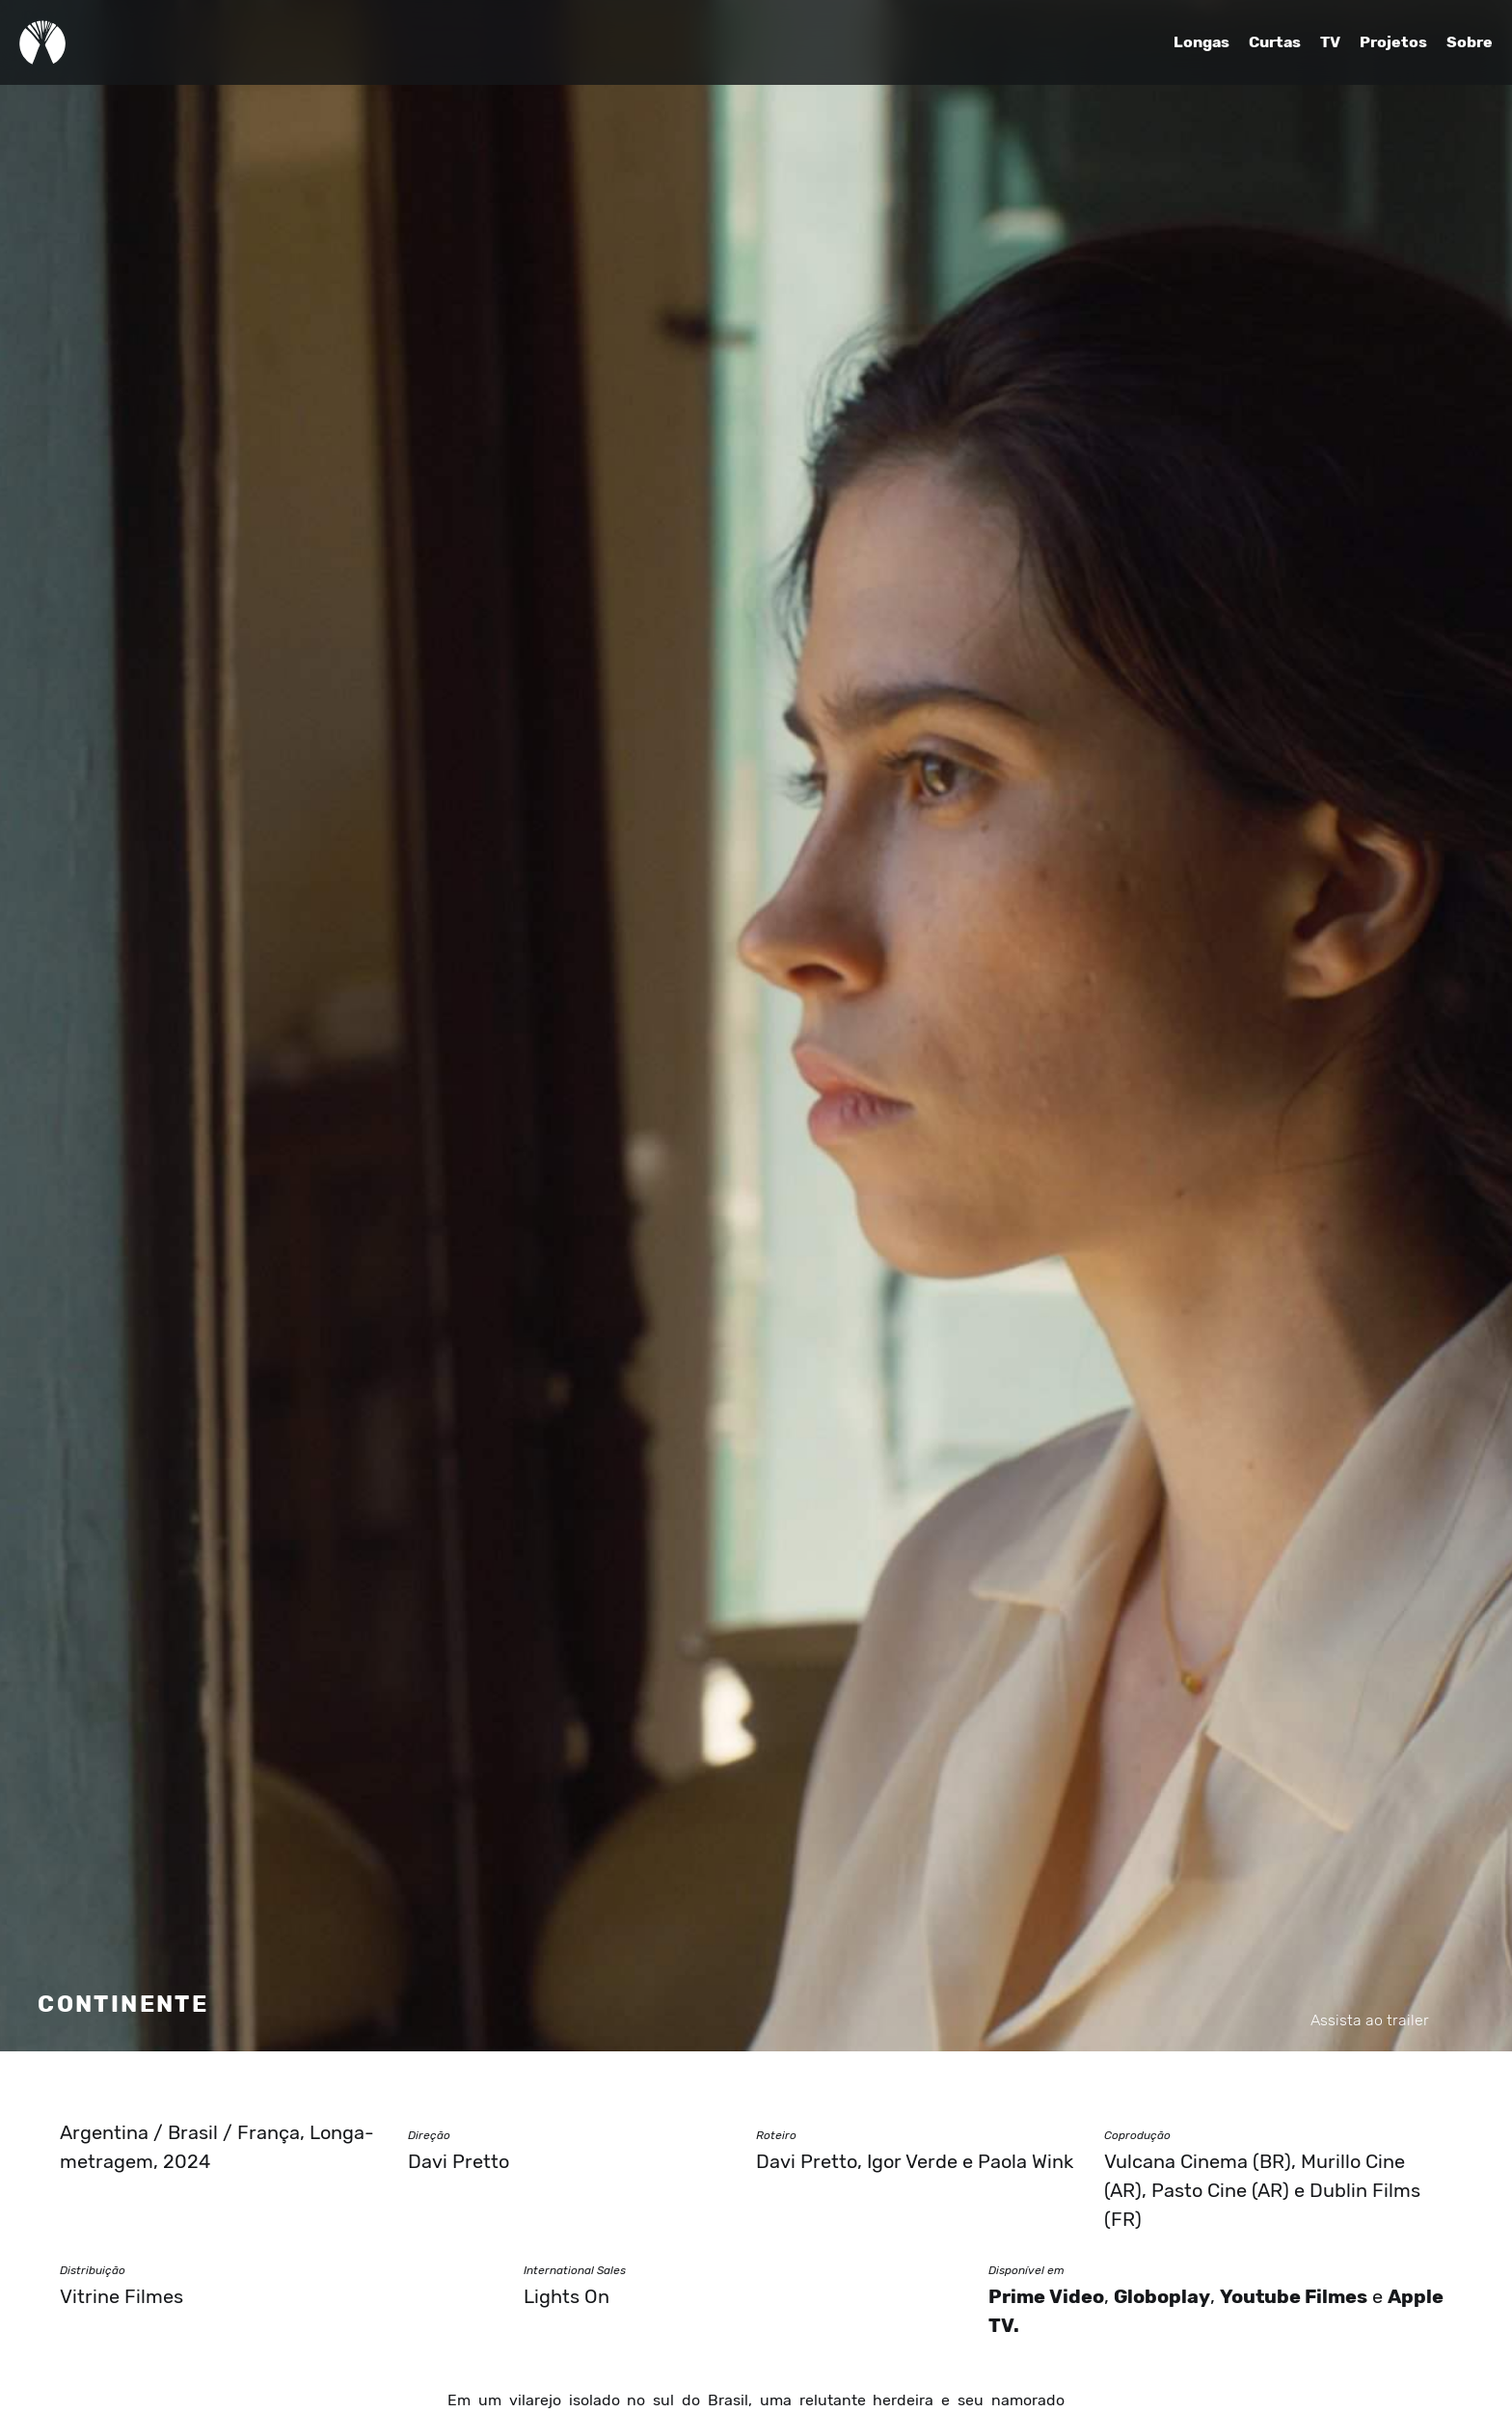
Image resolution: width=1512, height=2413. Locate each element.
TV (1330, 42)
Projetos (1393, 42)
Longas (1201, 42)
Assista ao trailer (1369, 2020)
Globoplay (1162, 2297)
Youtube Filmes (1293, 2297)
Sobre (1469, 42)
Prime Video (1046, 2297)
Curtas (1275, 42)
